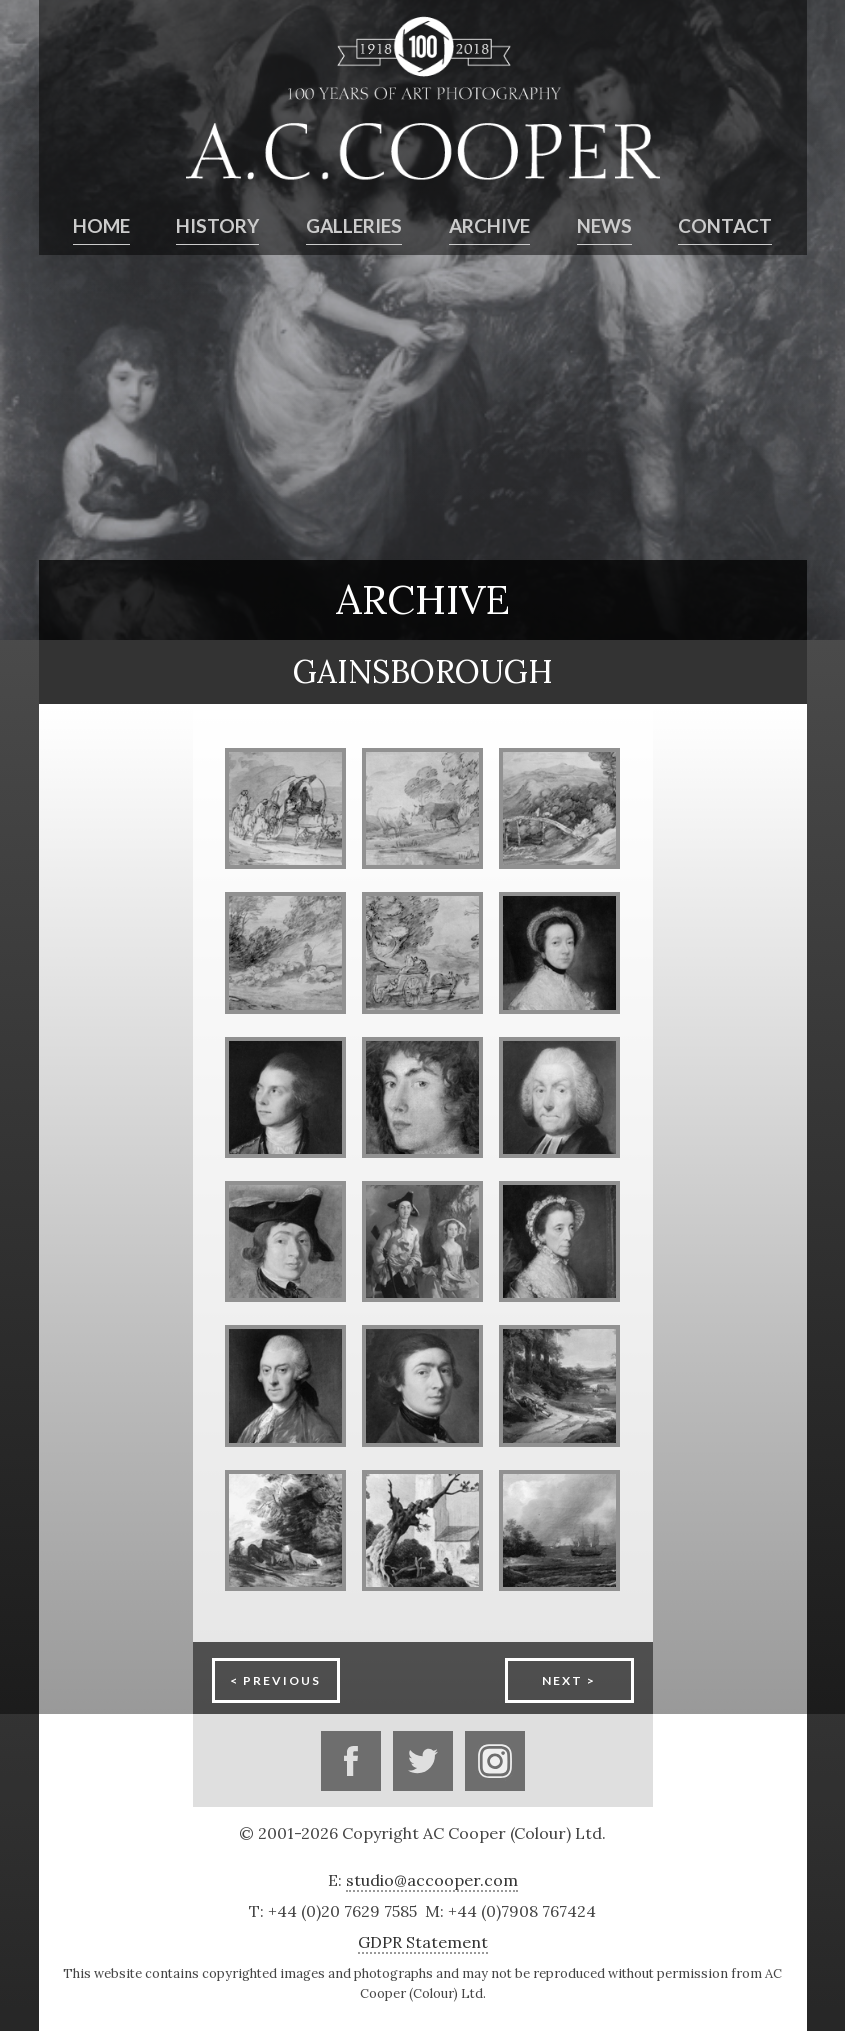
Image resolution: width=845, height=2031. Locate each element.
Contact (725, 226)
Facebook (351, 1761)
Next (562, 1680)
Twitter (423, 1761)
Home (101, 226)
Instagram (495, 1761)
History (217, 226)
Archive (489, 226)
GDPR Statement (423, 1942)
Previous (282, 1680)
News (604, 226)
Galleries (354, 226)
